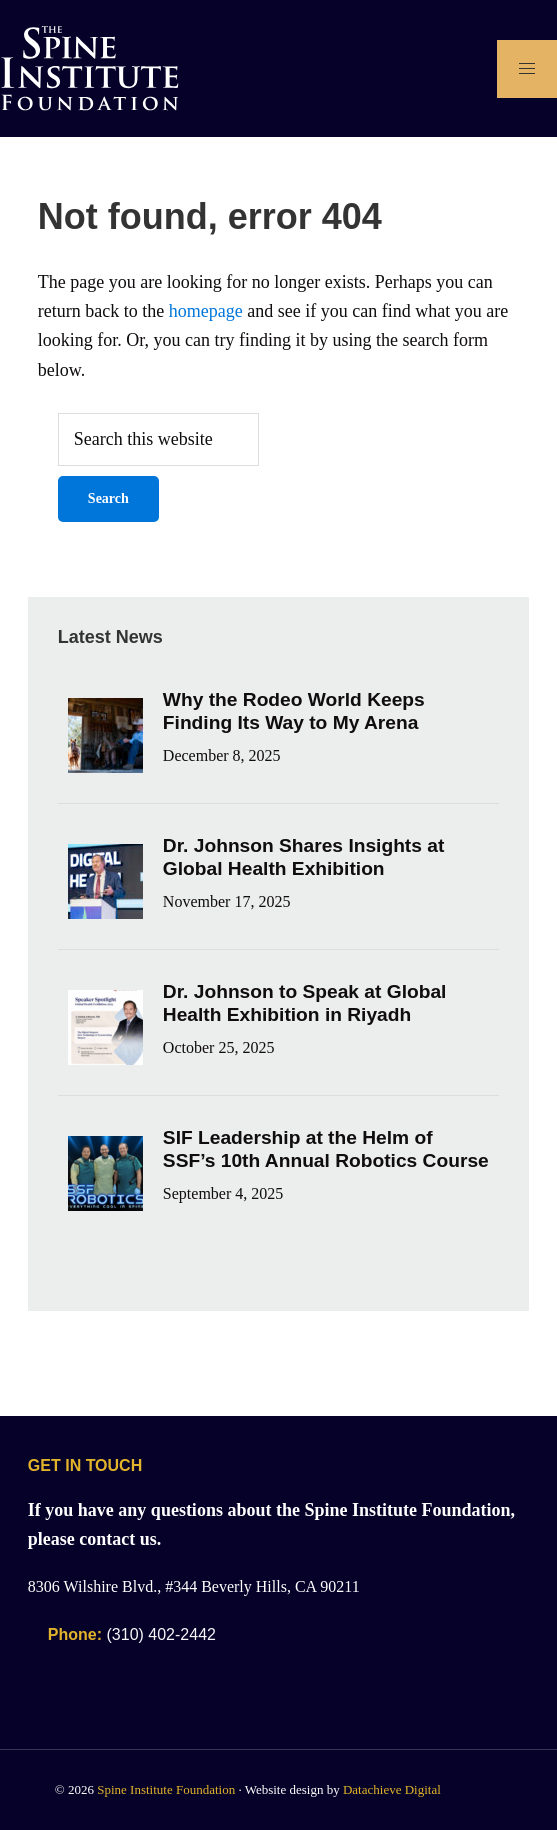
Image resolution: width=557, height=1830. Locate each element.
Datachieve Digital (392, 1789)
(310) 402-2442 (132, 1634)
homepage (206, 311)
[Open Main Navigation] (527, 69)
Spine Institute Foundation (166, 1789)
